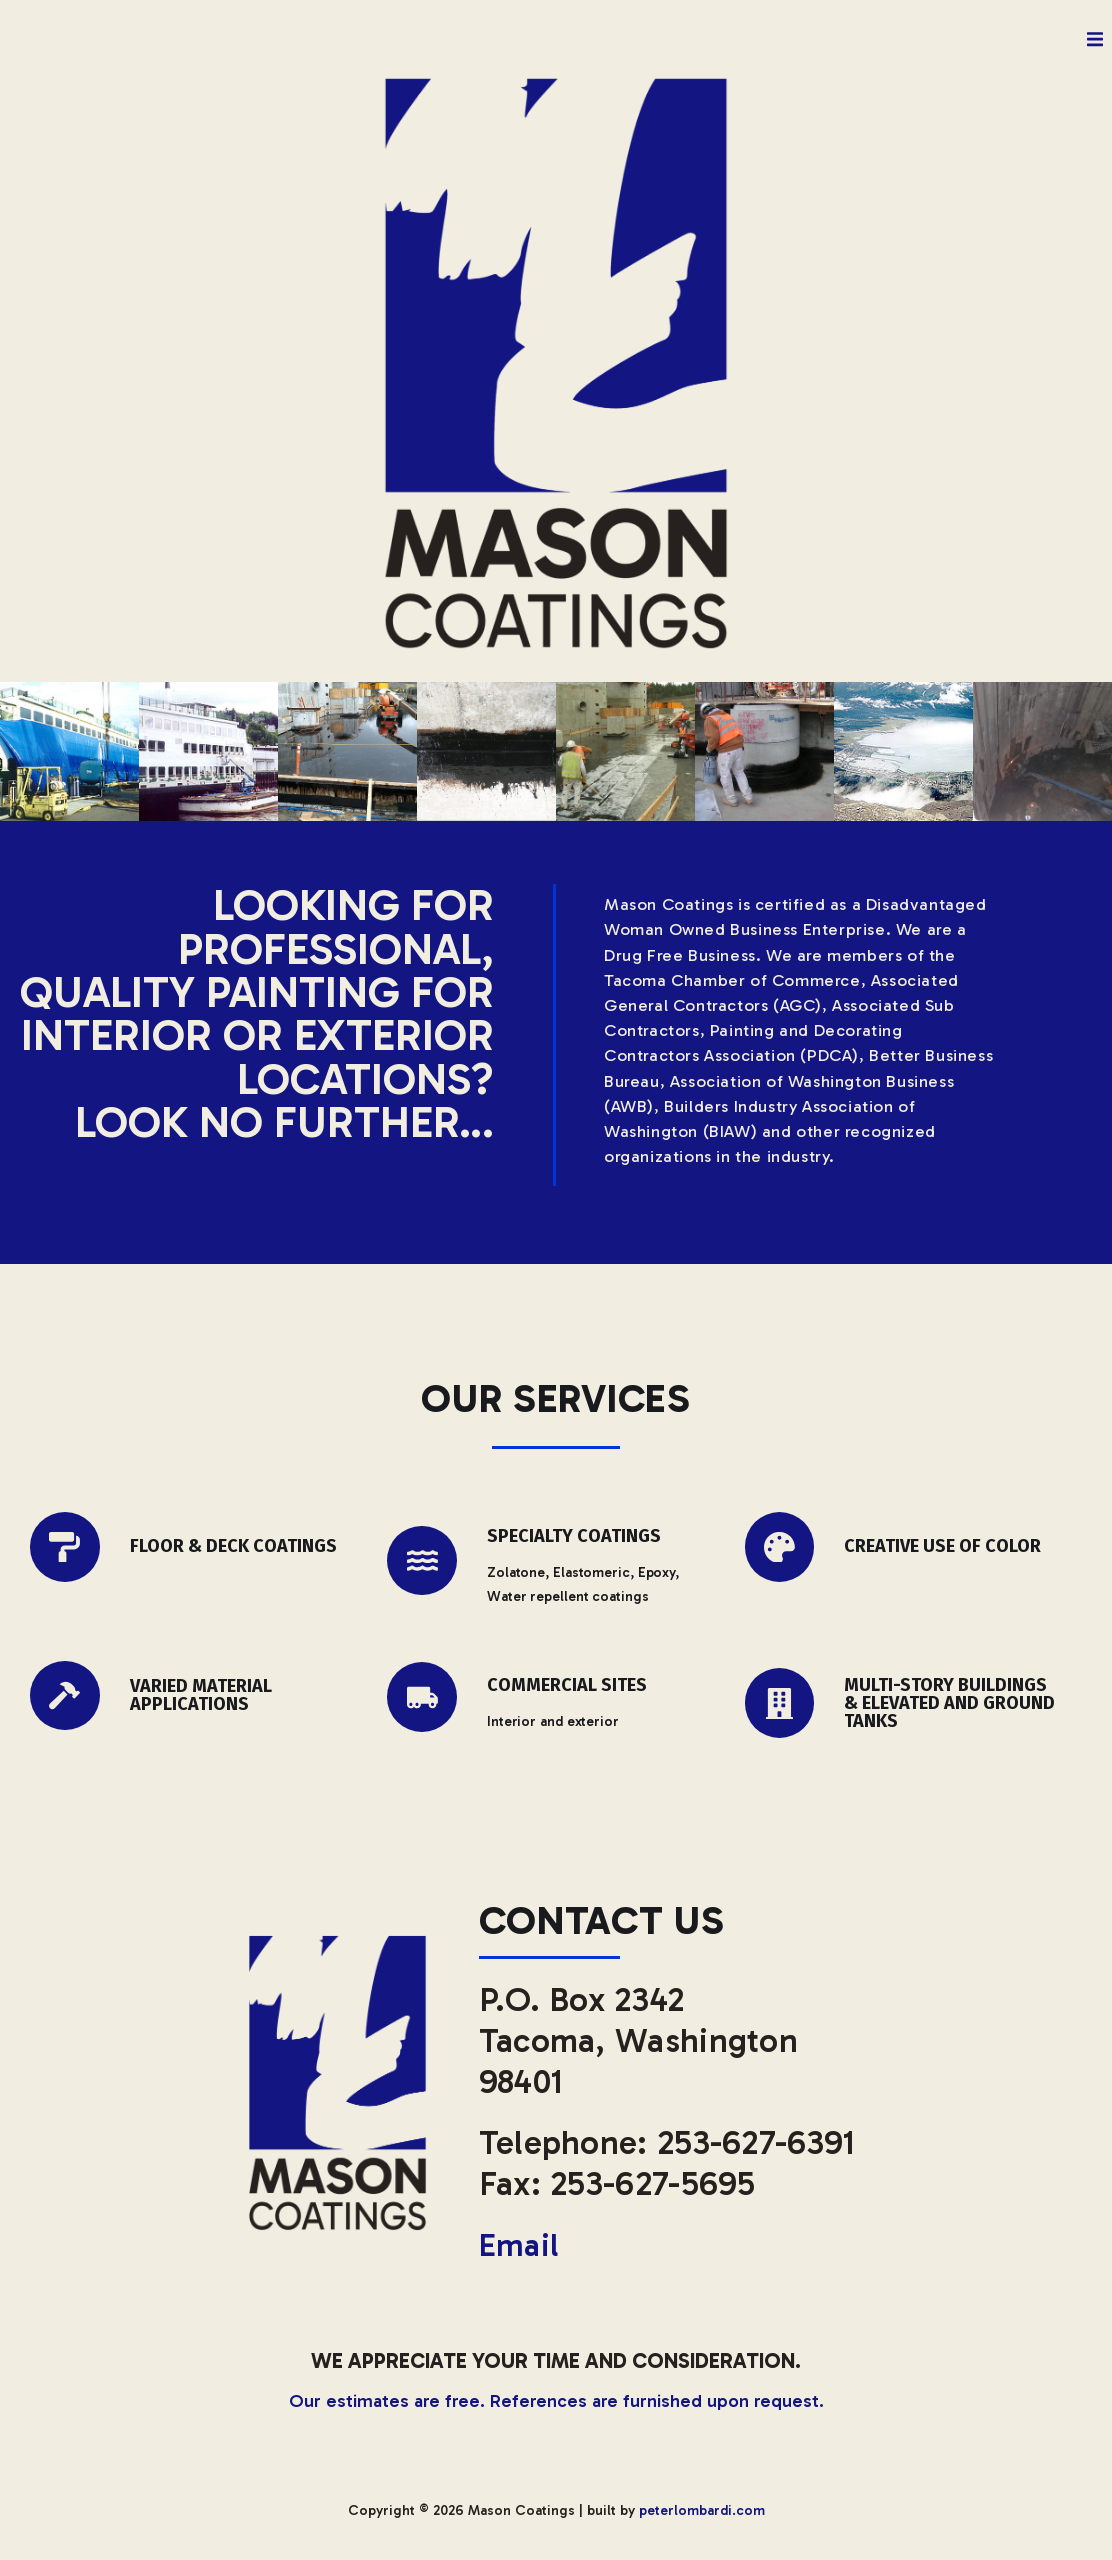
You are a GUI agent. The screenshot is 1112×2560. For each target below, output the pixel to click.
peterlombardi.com (702, 2509)
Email (521, 2244)
